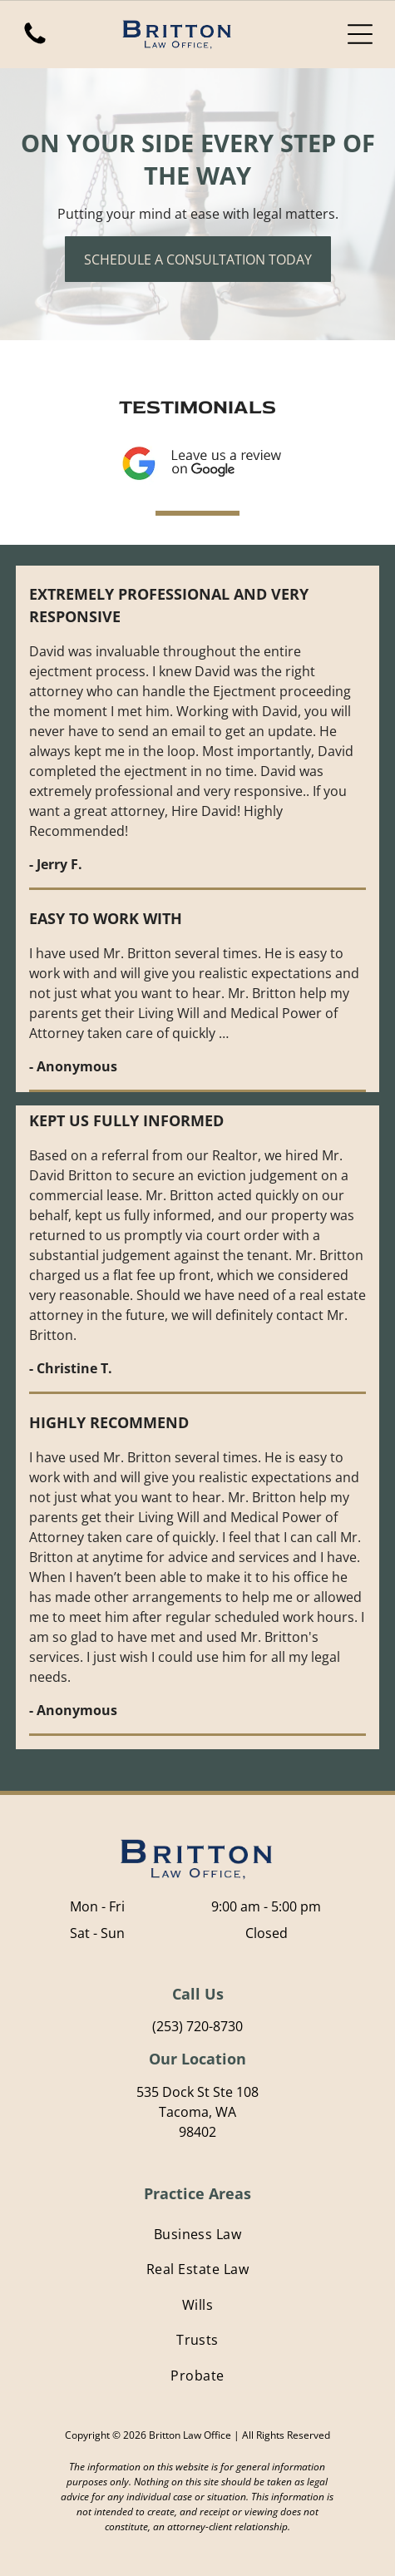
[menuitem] (197, 2234)
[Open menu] (360, 34)
